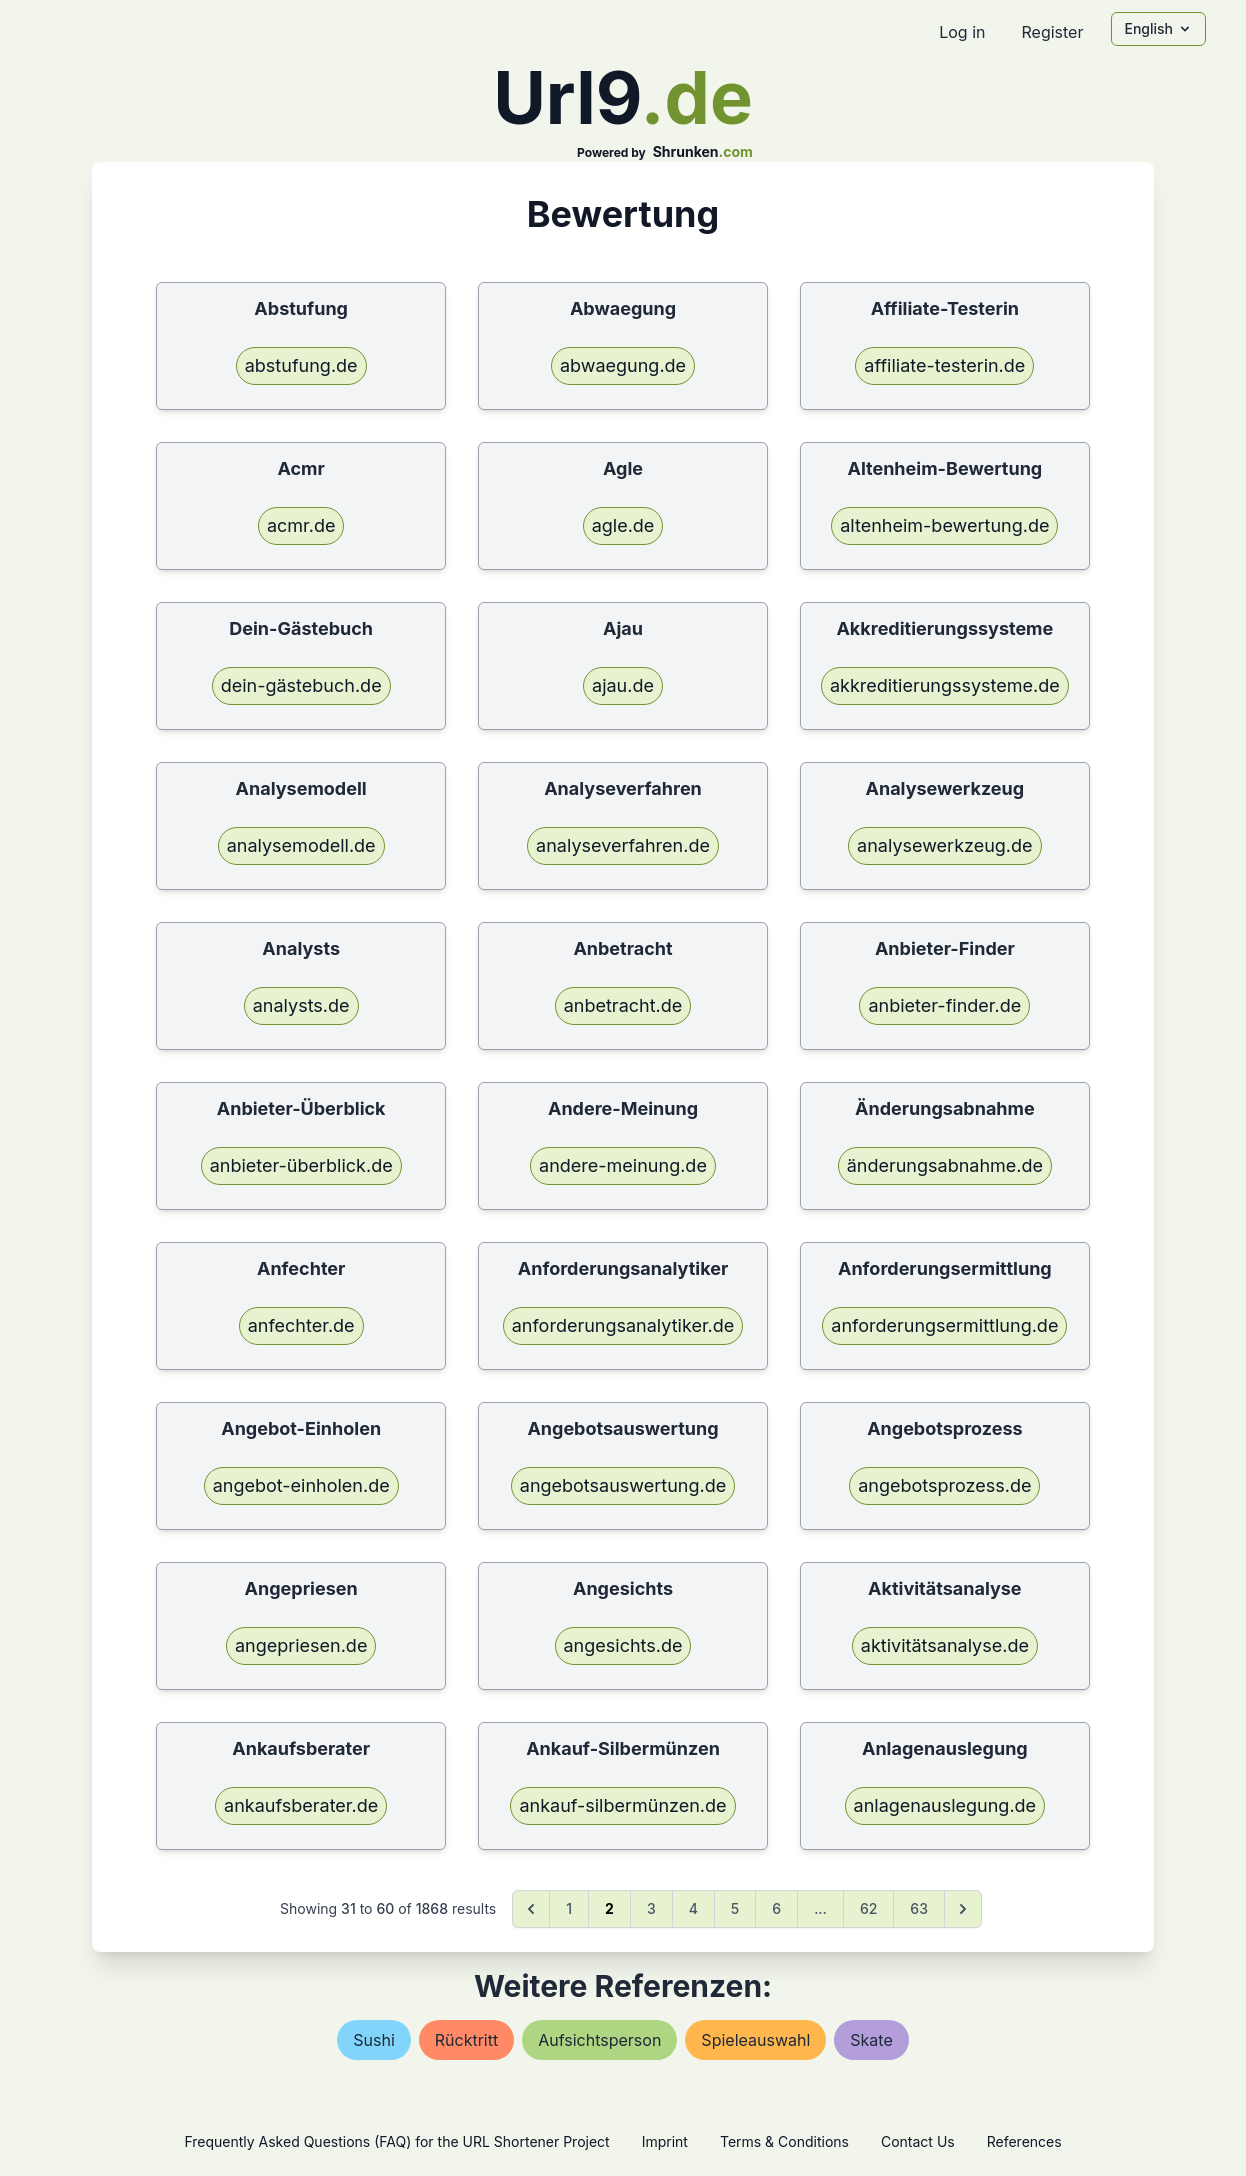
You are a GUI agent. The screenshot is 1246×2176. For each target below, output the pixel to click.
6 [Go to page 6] (776, 1908)
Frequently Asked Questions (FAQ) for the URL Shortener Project (396, 2141)
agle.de (623, 525)
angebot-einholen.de (301, 1485)
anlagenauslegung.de (945, 1805)
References (1024, 2141)
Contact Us (918, 2141)
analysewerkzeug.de (944, 845)
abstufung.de (301, 365)
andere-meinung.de (623, 1165)
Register (1052, 32)
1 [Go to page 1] (569, 1908)
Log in (962, 32)
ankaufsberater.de (301, 1805)
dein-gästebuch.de (301, 685)
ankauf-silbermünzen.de (622, 1805)
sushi (374, 2040)
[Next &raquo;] (963, 1909)
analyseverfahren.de (623, 845)
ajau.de (623, 685)
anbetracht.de (623, 1005)
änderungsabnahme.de (945, 1165)
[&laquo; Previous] (531, 1909)
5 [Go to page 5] (735, 1908)
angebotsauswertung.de (623, 1485)
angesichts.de (623, 1645)
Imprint (665, 2141)
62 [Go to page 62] (868, 1908)
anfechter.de (301, 1325)
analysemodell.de (301, 845)
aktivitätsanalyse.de (945, 1645)
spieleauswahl (755, 2040)
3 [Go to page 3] (651, 1908)
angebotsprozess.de (944, 1485)
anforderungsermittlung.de (944, 1325)
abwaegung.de (623, 365)
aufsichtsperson (599, 2040)
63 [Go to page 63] (919, 1908)
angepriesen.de (301, 1645)
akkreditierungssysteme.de (945, 685)
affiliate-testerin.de (944, 365)
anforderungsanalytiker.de (623, 1325)
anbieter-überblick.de (301, 1165)
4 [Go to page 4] (693, 1908)
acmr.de (301, 525)
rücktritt (466, 2040)
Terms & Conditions (784, 2141)
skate (871, 2040)
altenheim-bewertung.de (944, 525)
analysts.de (301, 1005)
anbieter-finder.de (944, 1005)
